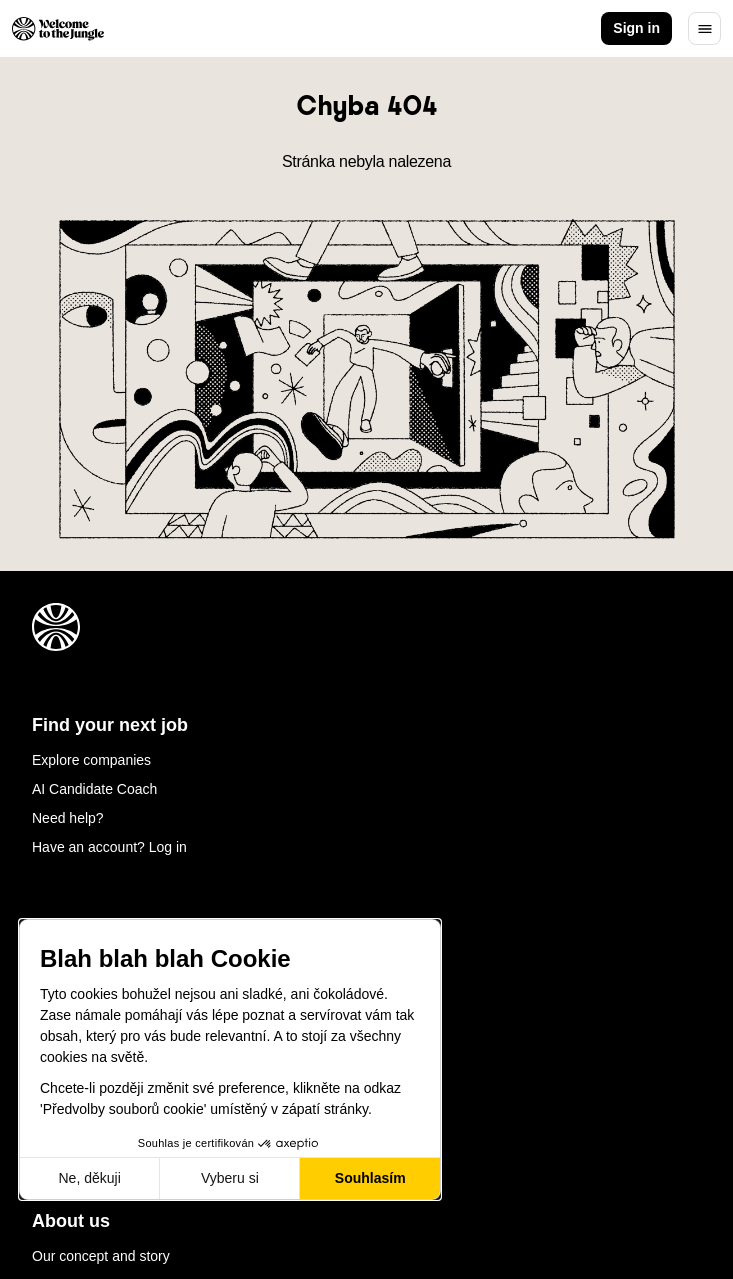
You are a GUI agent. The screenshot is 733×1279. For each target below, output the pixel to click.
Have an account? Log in (109, 847)
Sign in (636, 28)
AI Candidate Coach (94, 789)
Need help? (68, 818)
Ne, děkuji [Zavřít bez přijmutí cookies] (89, 1178)
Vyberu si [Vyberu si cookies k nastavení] (230, 1178)
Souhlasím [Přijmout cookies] (370, 1178)
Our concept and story (101, 1256)
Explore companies (91, 760)
